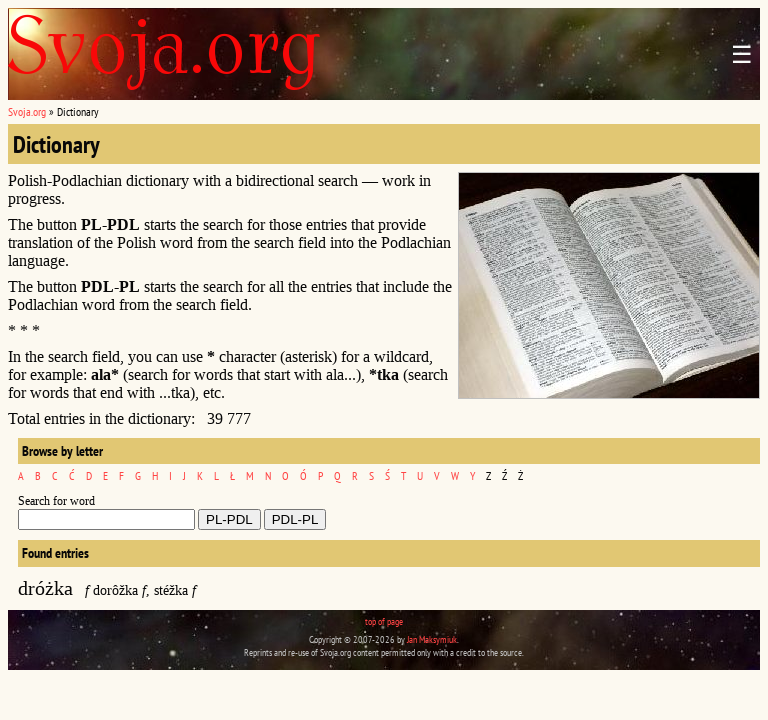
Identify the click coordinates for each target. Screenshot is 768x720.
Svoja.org (27, 111)
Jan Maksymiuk (432, 639)
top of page (384, 621)
